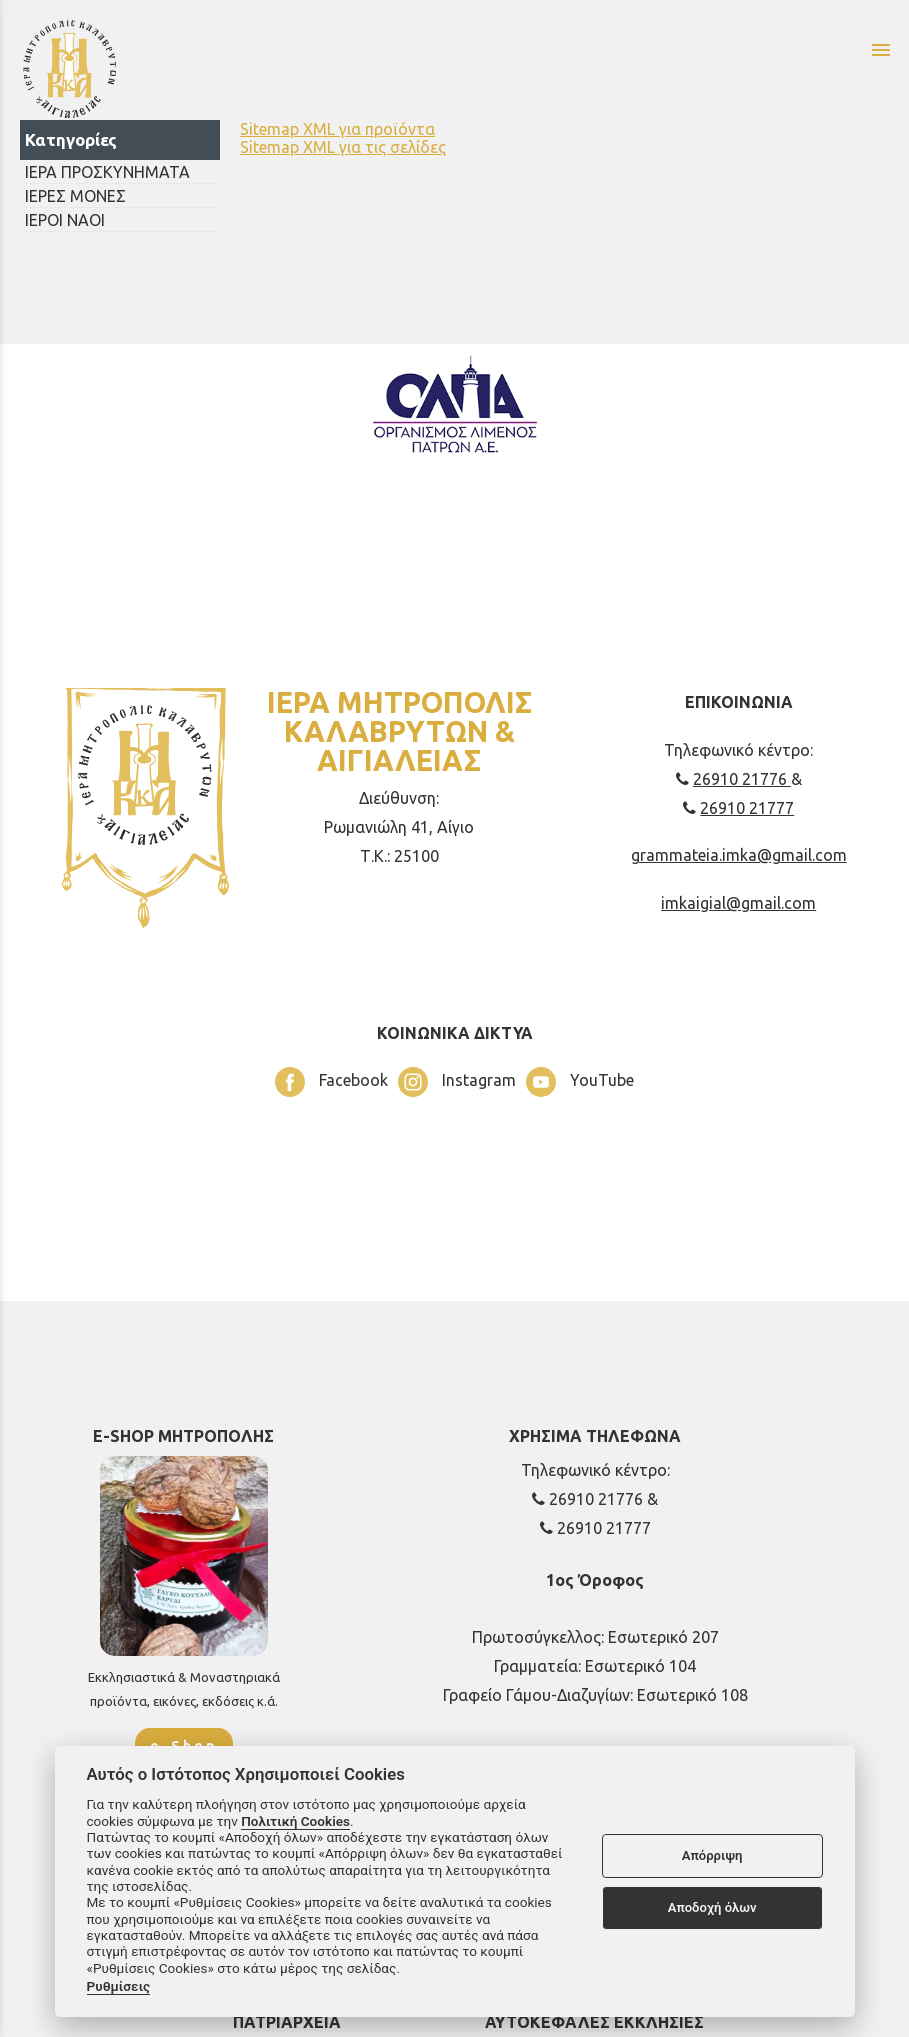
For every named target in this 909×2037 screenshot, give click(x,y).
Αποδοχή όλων (712, 1907)
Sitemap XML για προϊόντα (337, 129)
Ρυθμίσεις (119, 1986)
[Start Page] (250, 68)
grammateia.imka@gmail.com (739, 855)
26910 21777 (738, 808)
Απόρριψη (712, 1855)
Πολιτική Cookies (295, 1821)
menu (881, 50)
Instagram (457, 1082)
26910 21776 (733, 779)
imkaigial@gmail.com (738, 903)
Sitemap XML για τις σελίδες (343, 147)
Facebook (331, 1082)
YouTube (580, 1082)
